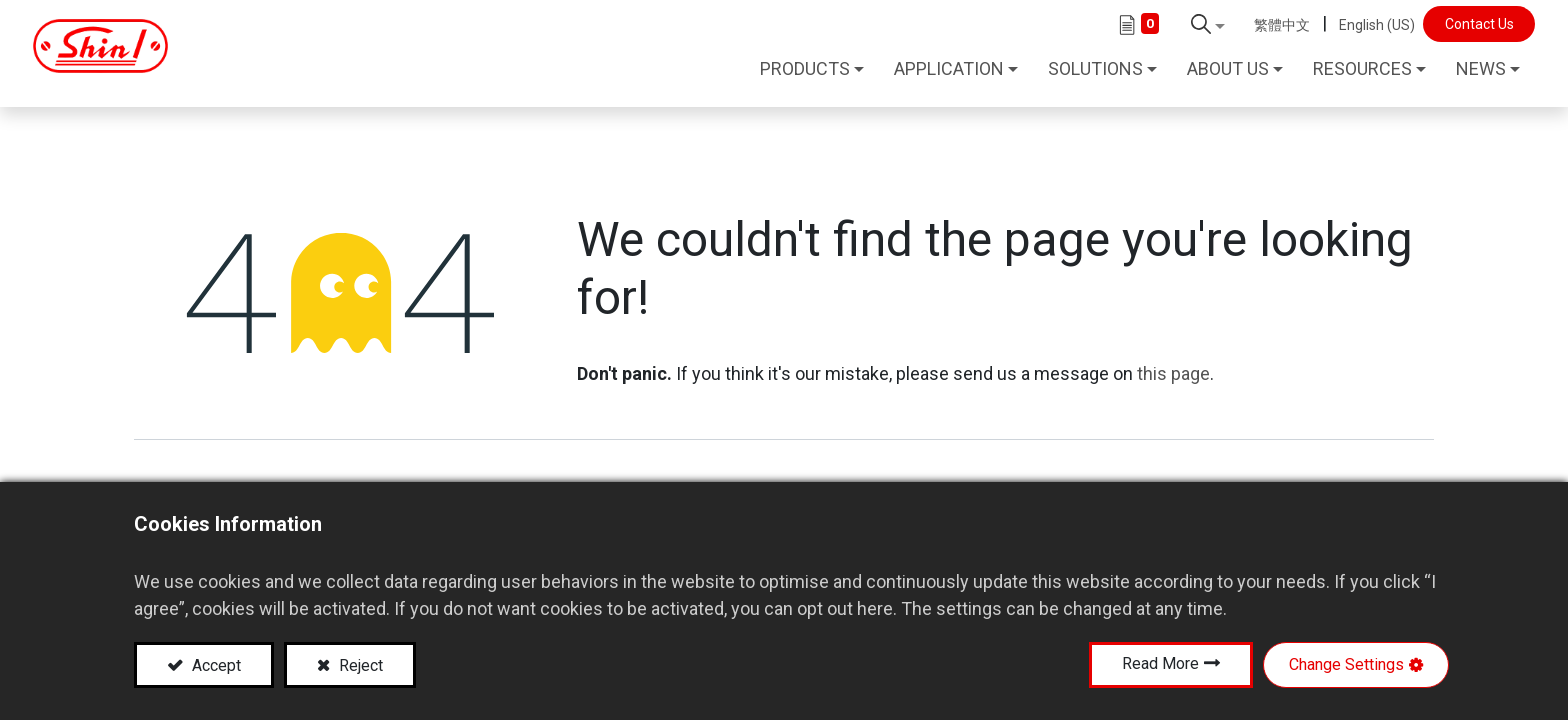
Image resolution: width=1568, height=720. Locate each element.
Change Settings (1346, 664)
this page (1173, 358)
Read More (1160, 663)
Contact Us (1465, 24)
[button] (1195, 24)
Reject (359, 665)
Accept (214, 665)
